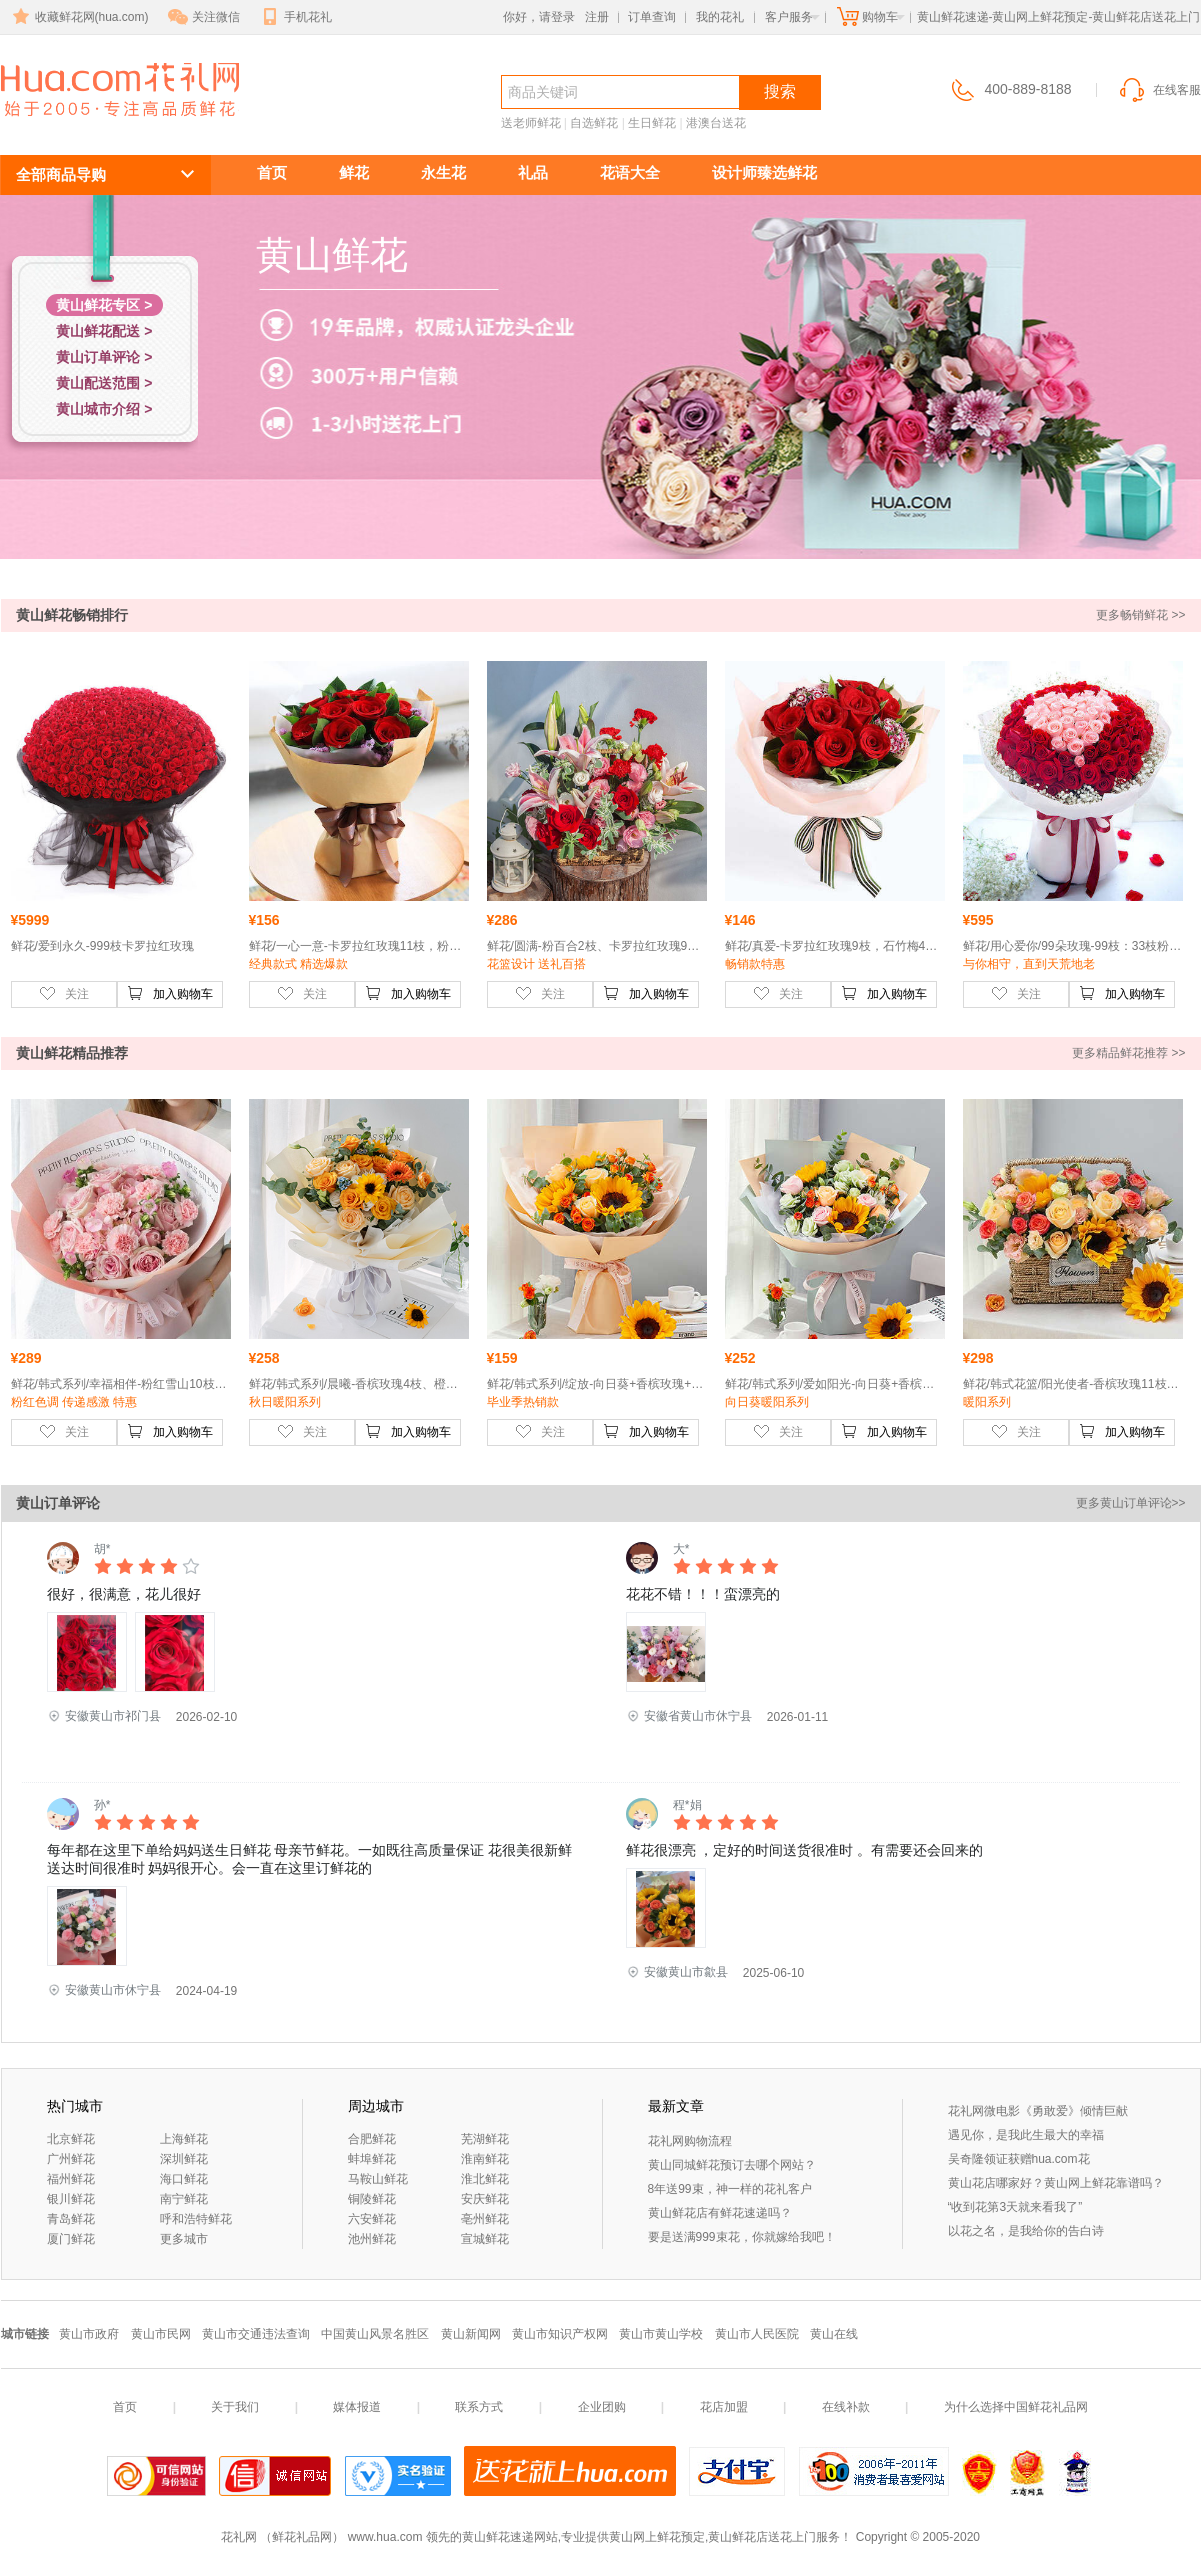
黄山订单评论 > (104, 357)
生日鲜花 (652, 123)
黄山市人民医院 (757, 2334)
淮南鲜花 (485, 2159)
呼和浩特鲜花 (196, 2219)
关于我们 (235, 2407)
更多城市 (184, 2239)
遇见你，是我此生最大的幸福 (1026, 2135)
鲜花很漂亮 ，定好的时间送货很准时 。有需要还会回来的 (805, 1850)
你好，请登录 (539, 17)
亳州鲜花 (485, 2219)
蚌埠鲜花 (372, 2159)
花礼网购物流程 (690, 2141)
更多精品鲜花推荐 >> (1128, 1053)
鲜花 (354, 172)
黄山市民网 (161, 2334)
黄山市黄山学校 (661, 2334)
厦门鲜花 (71, 2239)
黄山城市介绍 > (104, 409)
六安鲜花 (372, 2219)
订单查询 (652, 17)
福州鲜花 (71, 2179)
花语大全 (630, 172)
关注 (64, 993)
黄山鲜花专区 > (104, 305)
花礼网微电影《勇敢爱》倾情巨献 (1038, 2111)
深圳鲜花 (184, 2159)
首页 (272, 172)
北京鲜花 (71, 2139)
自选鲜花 (594, 123)
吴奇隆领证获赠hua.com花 (1019, 2159)
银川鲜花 (71, 2199)
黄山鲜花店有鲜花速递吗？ (720, 2213)
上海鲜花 (184, 2139)
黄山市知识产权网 (560, 2334)
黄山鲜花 (73, 126)
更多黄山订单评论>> (1131, 1503)
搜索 (780, 91)
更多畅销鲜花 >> (1140, 615)
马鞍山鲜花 (378, 2179)
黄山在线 (834, 2334)
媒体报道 (357, 2407)
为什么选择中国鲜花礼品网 (1016, 2407)
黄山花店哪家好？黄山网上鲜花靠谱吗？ (1056, 2183)
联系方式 (479, 2407)
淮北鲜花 (485, 2179)
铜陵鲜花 (372, 2199)
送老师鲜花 (531, 123)
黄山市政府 (89, 2334)
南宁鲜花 (184, 2199)
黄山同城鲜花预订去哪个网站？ (732, 2165)
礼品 (533, 172)
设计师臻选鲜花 (764, 172)
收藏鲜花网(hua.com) (79, 17)
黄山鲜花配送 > (104, 331)
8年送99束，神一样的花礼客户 (730, 2189)
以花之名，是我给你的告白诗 (1026, 2231)
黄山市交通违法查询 (256, 2334)
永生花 (443, 172)
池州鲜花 (372, 2239)
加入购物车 (170, 993)
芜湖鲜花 (485, 2139)
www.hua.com (385, 2537)
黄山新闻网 (471, 2334)
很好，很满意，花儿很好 (124, 1594)
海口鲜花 (184, 2179)
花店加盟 (724, 2407)
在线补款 (846, 2407)
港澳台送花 (716, 123)
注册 (597, 17)
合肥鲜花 (372, 2139)
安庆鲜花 (485, 2199)
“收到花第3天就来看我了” (1015, 2207)
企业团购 (602, 2407)
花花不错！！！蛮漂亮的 (703, 1594)
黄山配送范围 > (104, 383)
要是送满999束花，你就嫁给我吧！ (742, 2237)
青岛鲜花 (71, 2219)
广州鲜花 (71, 2159)
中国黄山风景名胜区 (375, 2334)
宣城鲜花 (485, 2239)
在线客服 (1159, 90)
